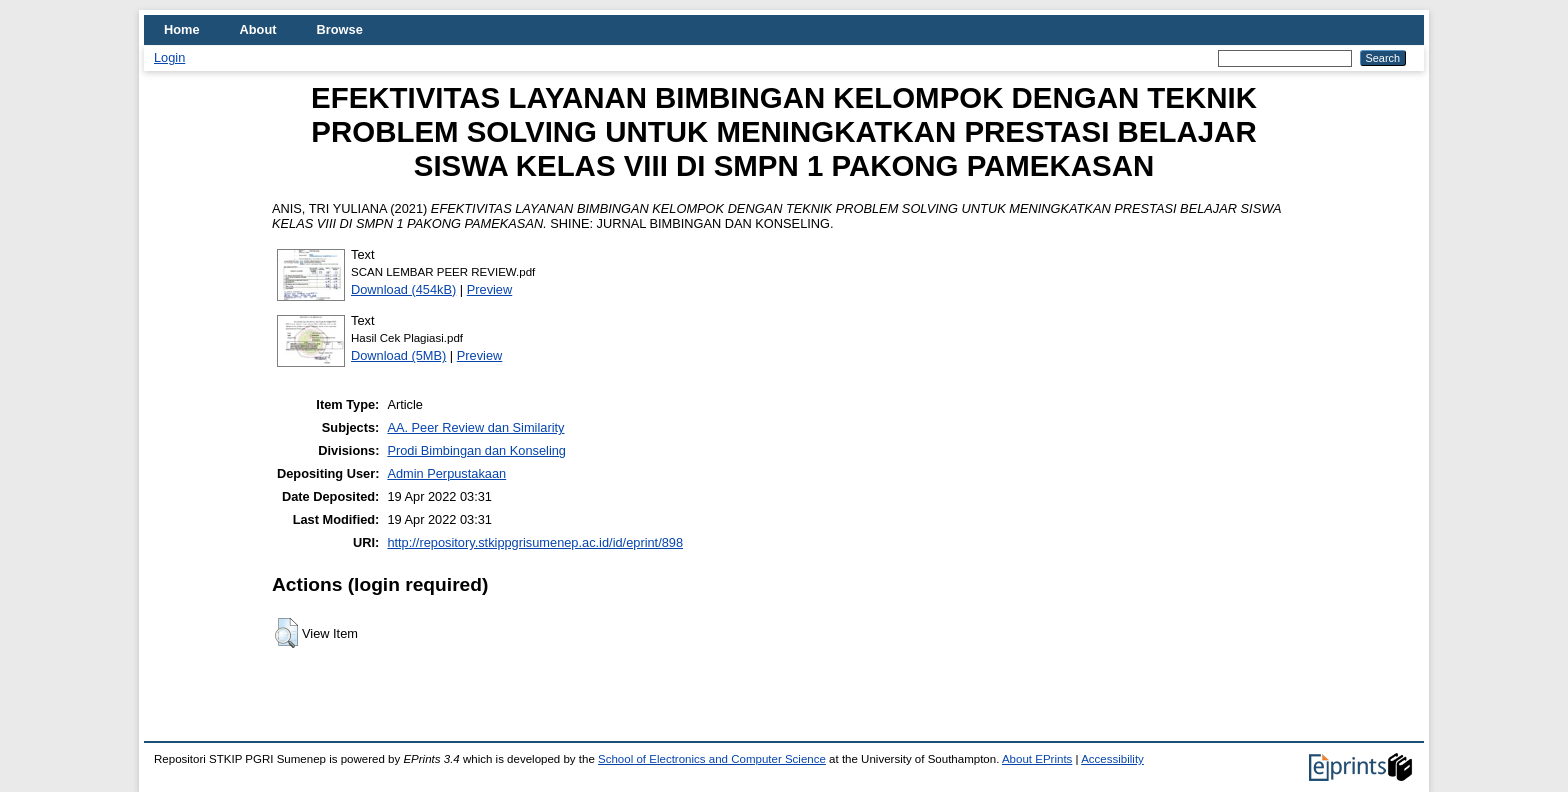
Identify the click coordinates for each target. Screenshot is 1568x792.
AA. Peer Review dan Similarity (475, 427)
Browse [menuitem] (340, 29)
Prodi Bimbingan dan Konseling (476, 450)
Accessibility (1112, 759)
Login (169, 57)
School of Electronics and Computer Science (712, 759)
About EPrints (1037, 759)
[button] (286, 633)
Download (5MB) (398, 355)
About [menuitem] (258, 29)
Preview (490, 289)
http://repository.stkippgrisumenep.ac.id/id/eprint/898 (535, 542)
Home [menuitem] (182, 29)
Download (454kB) (403, 289)
